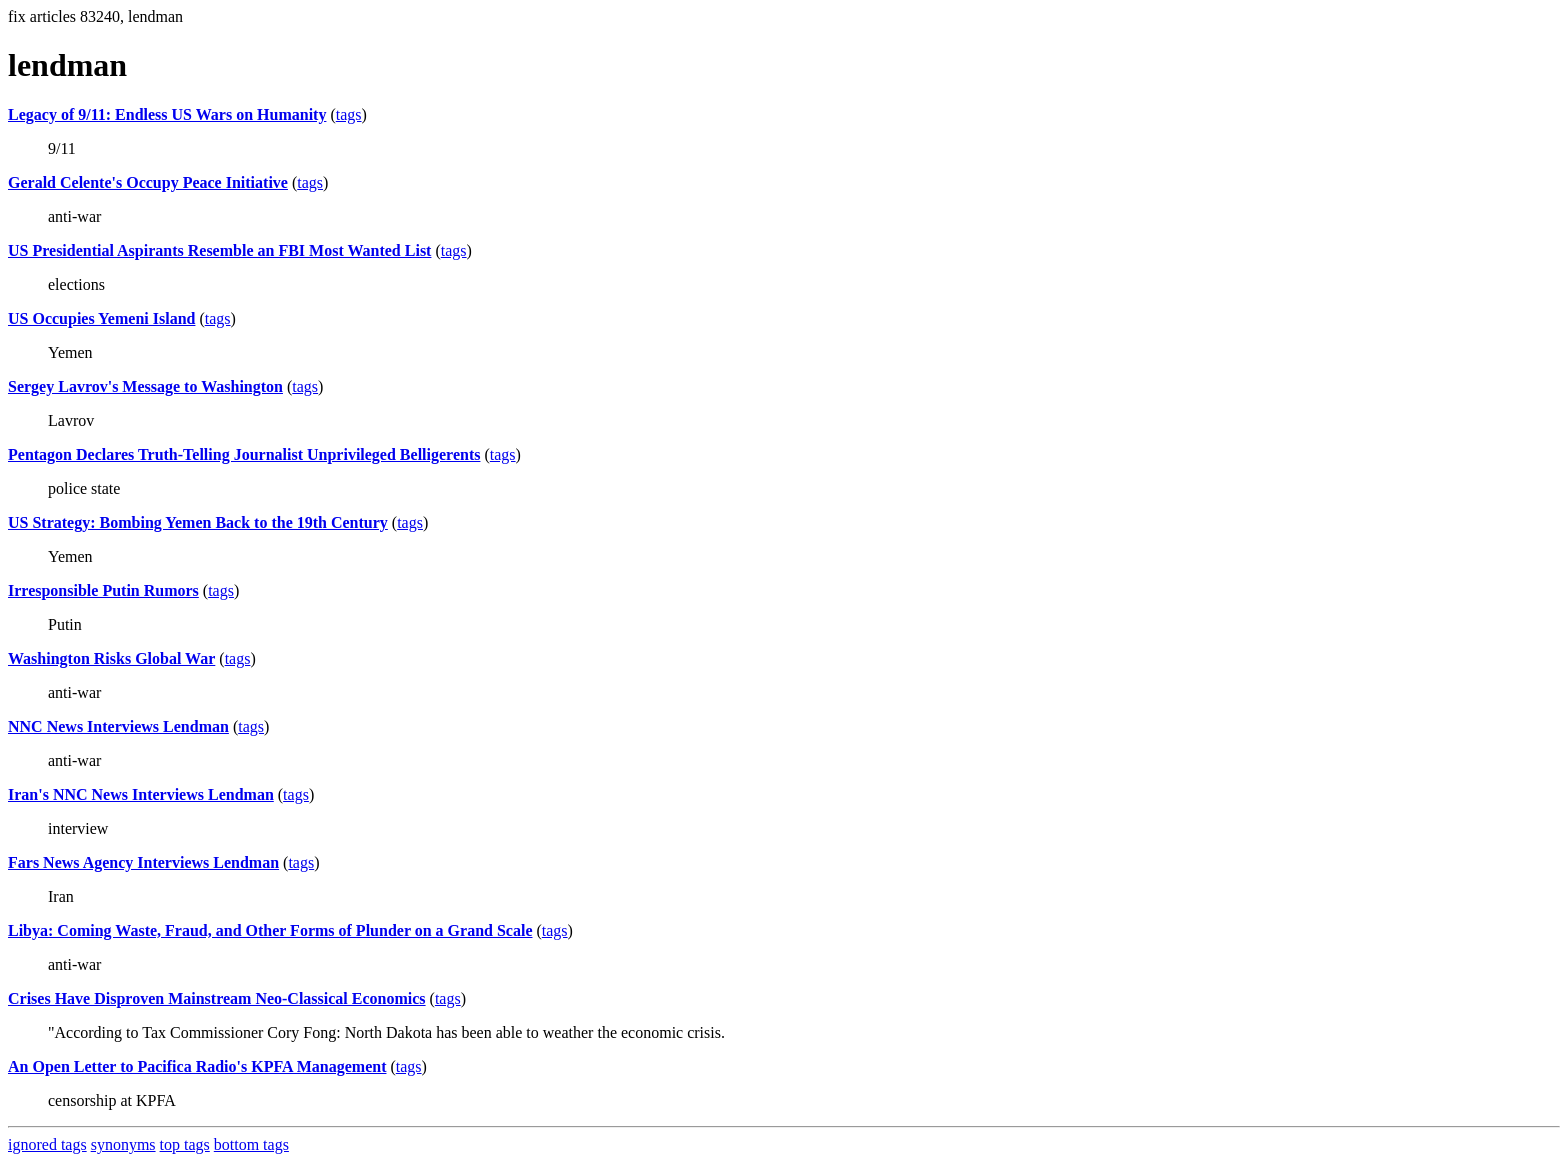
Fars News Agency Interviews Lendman (143, 862)
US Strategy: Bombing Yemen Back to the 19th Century (198, 522)
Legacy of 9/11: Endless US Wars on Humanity (167, 114)
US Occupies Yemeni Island (101, 318)
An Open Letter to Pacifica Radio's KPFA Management (197, 1066)
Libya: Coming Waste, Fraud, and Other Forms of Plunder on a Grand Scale (270, 930)
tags (349, 114)
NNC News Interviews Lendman (118, 726)
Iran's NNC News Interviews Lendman (141, 794)
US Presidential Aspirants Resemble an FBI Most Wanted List (219, 250)
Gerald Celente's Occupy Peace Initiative (148, 182)
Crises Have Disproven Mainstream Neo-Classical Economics (217, 998)
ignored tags (47, 1144)
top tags (185, 1144)
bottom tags (251, 1144)
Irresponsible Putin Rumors (103, 590)
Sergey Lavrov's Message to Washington (145, 386)
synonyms (123, 1144)
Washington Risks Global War (111, 658)
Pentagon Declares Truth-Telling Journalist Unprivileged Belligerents (244, 454)
